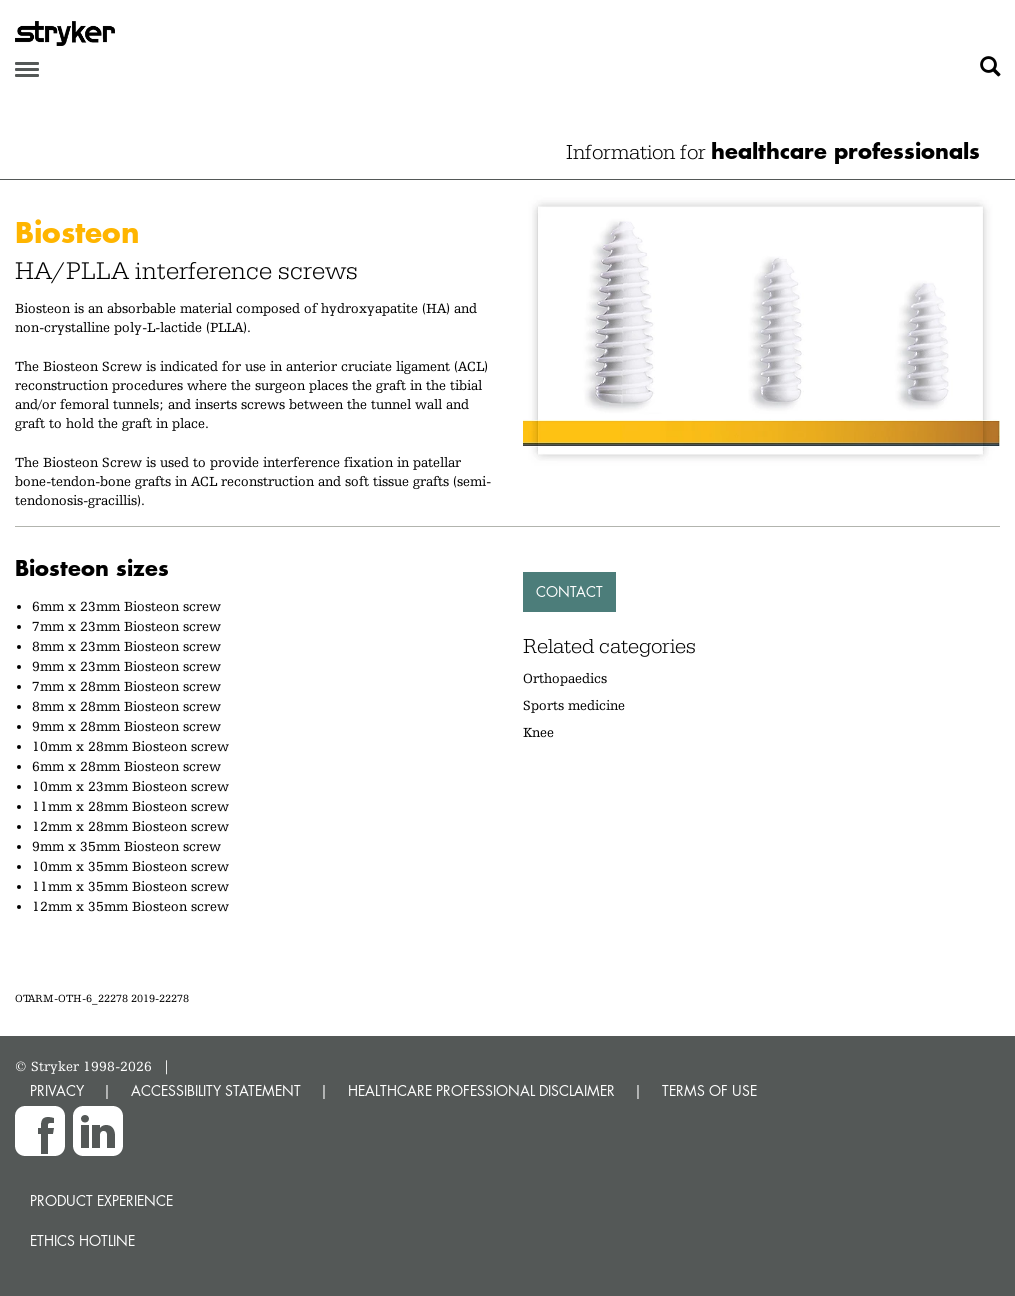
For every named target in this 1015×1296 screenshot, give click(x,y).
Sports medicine (574, 705)
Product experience (101, 1200)
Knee (538, 732)
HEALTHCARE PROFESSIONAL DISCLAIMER (481, 1090)
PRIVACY (57, 1090)
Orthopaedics (565, 678)
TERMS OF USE (709, 1090)
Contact (569, 591)
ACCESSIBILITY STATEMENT (216, 1090)
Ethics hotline (82, 1240)
